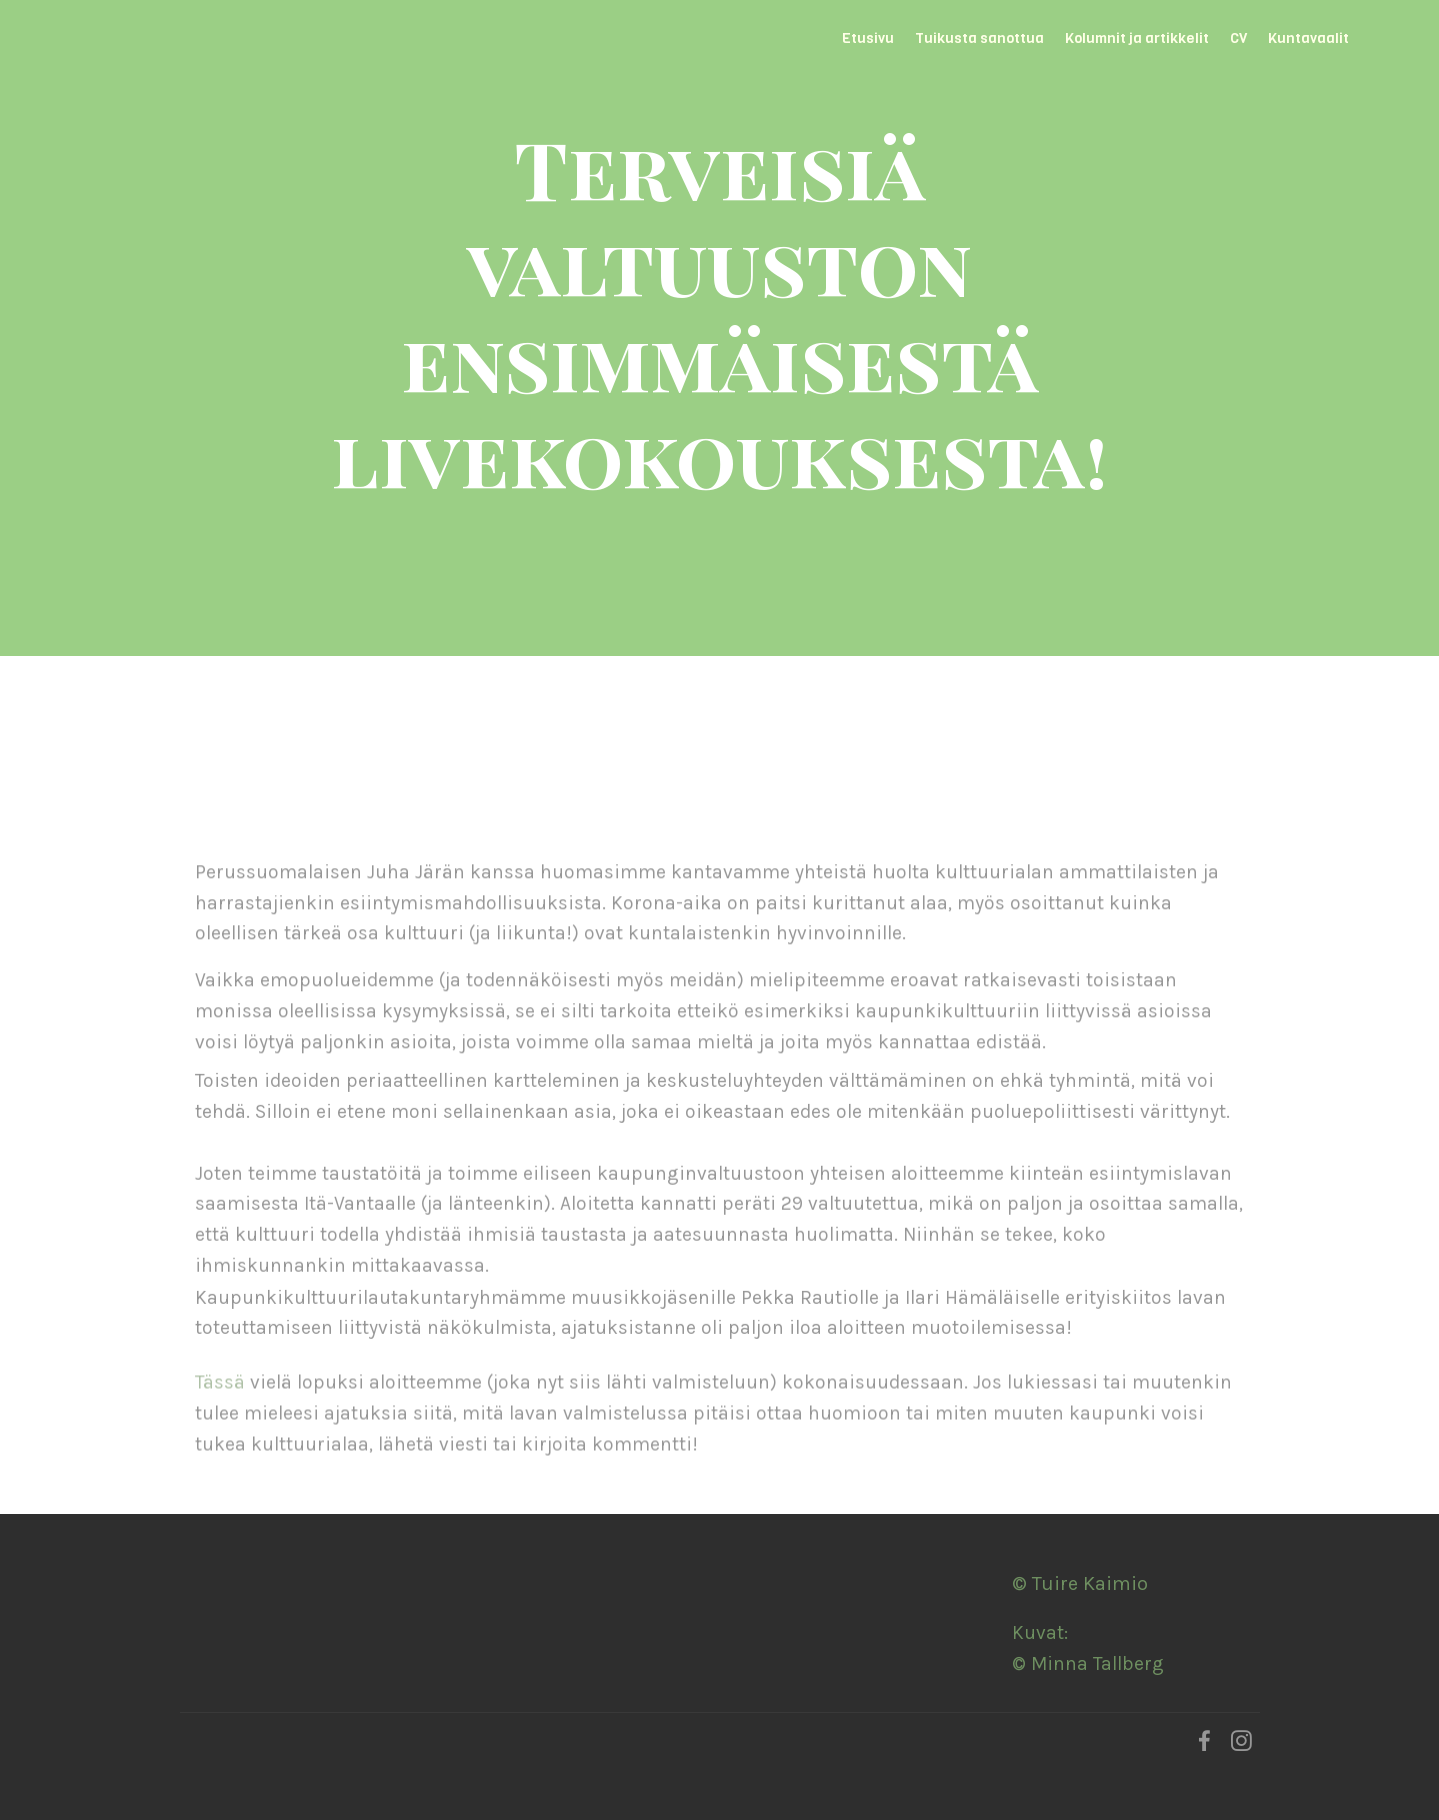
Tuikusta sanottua (979, 38)
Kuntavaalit (1308, 38)
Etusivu (868, 38)
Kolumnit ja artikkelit (1137, 38)
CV (1238, 38)
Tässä (220, 1402)
